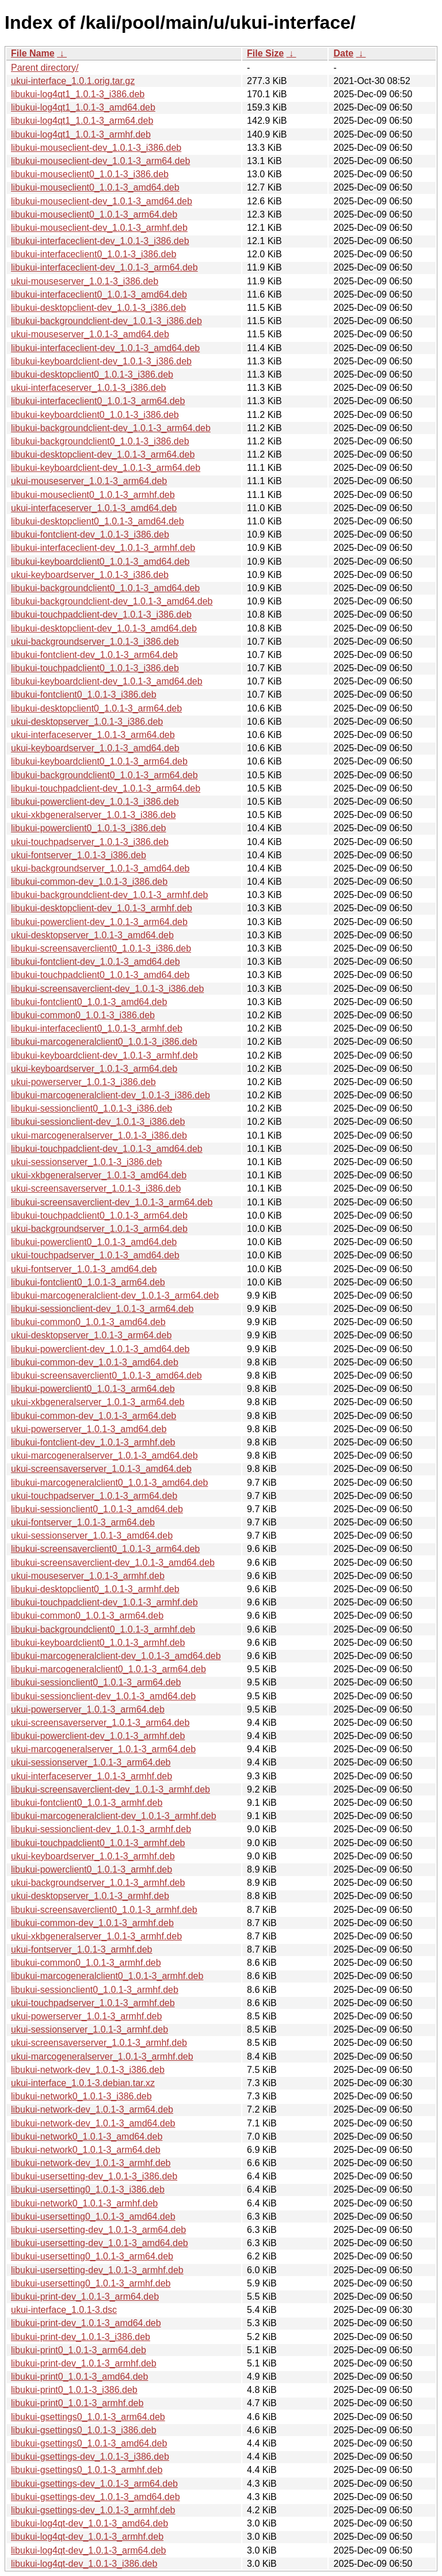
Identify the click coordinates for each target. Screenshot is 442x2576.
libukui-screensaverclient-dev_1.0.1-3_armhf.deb (110, 1789)
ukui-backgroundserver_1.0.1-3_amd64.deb (100, 868)
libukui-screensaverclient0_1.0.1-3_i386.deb (101, 948)
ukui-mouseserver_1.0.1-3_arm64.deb (89, 481)
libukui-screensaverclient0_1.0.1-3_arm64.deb (105, 1549)
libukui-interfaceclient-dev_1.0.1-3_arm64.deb (104, 267)
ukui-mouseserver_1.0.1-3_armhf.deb (88, 1576)
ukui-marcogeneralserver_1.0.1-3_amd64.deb (104, 1455)
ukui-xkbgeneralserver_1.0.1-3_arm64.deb (98, 1402)
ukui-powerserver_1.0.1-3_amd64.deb (88, 1429)
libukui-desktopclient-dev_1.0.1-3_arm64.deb (103, 454)
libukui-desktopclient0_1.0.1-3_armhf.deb (95, 1589)
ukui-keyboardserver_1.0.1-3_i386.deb (90, 575)
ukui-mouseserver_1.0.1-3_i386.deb (84, 281)
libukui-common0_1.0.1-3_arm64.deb (87, 1615)
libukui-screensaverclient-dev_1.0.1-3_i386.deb (107, 989)
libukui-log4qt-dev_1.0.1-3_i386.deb (84, 2564)
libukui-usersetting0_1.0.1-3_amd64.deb (93, 2216)
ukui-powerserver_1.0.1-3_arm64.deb (88, 1709)
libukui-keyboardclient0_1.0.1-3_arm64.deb (99, 761)
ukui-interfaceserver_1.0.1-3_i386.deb (88, 388)
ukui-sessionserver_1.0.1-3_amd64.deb (92, 1535)
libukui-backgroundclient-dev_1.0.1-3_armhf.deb (109, 895)
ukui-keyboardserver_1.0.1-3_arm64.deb (94, 1069)
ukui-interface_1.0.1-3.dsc (64, 2310)
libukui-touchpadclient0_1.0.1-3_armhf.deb (98, 1843)
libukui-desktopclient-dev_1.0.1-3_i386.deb (98, 308)
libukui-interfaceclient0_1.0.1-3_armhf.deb (96, 1028)
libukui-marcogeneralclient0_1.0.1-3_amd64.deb (109, 1482)
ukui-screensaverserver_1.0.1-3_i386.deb (96, 1188)
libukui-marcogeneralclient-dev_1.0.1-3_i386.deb (110, 1095)
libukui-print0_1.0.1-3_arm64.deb (78, 2350)
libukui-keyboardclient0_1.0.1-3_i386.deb (95, 415)
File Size (265, 53)
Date (343, 53)
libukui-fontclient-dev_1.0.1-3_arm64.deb (94, 655)
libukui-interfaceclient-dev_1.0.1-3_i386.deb (100, 241)
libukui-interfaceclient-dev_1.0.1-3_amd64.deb (105, 348)
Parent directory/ (44, 68)
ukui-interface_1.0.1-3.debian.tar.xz (83, 2083)
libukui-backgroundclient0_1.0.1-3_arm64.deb (104, 775)
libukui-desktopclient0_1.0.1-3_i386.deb (92, 374)
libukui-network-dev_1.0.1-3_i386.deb (88, 2070)
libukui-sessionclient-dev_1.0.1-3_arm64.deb (102, 1309)
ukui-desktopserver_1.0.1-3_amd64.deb (92, 935)
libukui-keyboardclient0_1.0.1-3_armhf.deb (98, 1642)
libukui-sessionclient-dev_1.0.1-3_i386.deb (98, 1122)
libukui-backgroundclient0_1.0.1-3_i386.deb (100, 441)
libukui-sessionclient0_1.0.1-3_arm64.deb (96, 1682)
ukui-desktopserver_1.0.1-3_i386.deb (87, 721)
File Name (33, 53)
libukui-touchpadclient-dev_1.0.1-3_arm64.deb (105, 788)
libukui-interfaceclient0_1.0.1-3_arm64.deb (98, 401)
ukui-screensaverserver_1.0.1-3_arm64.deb (100, 1723)
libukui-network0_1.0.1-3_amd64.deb (86, 2136)
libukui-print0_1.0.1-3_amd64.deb (79, 2376)
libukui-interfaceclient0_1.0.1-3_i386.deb (93, 254)
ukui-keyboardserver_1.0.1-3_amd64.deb (95, 748)
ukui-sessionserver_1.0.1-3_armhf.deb (89, 2029)
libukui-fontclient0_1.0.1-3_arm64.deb (88, 1282)
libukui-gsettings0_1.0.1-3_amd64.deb (89, 2443)
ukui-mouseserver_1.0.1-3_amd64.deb (90, 334)
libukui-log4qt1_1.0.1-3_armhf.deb (81, 134)
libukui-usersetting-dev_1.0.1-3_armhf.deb (97, 2270)
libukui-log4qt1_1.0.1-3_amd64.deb (83, 107)
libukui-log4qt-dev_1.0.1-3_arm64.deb (88, 2550)
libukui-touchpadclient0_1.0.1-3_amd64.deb (100, 975)
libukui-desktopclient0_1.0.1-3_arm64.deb (96, 708)
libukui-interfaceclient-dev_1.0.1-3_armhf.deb (103, 548)
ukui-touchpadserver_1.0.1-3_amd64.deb (95, 1255)
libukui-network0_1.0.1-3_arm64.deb (86, 2150)
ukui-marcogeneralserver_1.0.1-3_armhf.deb (102, 2056)
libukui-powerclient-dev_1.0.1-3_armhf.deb (98, 1736)
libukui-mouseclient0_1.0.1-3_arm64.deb (94, 214)
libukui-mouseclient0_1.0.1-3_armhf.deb (93, 495)
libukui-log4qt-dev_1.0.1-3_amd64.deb (89, 2523)
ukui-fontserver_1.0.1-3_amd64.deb (84, 1269)
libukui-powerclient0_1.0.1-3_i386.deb (88, 828)
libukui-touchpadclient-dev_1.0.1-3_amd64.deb (107, 1149)
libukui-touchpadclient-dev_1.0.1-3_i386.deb (101, 614)
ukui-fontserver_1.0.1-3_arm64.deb (83, 1522)
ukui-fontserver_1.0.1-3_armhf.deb (81, 1949)
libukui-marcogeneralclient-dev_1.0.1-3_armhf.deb (113, 1816)
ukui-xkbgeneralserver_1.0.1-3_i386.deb (93, 815)
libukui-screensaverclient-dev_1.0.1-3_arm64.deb (111, 1202)
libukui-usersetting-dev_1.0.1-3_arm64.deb (98, 2230)
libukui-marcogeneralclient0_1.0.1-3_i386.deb (104, 1042)
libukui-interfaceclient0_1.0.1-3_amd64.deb (99, 294)
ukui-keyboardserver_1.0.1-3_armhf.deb (93, 1856)
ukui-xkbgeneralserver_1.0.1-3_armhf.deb (96, 1936)
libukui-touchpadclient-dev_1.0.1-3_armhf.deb (104, 1602)
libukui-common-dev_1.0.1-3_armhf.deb (92, 1923)
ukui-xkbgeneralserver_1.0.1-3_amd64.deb (98, 1175)
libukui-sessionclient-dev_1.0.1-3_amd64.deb (103, 1696)
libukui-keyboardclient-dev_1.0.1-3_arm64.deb (105, 468)
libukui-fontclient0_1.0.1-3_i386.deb (84, 694)
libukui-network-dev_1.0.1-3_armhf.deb (90, 2163)
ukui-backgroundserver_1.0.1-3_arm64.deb (99, 1229)
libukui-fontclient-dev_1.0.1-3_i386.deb (90, 534)
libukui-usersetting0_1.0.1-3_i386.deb (88, 2189)
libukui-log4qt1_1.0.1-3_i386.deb (77, 94)
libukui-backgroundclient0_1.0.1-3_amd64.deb (105, 588)
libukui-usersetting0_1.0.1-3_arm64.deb (92, 2256)
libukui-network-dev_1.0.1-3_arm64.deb (92, 2109)
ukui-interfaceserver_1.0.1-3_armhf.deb (91, 1776)
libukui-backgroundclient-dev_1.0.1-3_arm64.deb (111, 428)
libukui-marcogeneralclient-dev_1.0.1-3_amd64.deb (116, 1656)
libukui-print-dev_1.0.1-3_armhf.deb (84, 2363)
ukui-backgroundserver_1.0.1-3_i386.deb (95, 641)
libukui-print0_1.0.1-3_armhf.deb (77, 2403)
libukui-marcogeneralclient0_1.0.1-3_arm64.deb (108, 1669)
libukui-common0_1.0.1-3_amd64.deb (88, 1322)
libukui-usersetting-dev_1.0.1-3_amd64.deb (99, 2243)
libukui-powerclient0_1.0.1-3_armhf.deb (91, 1869)
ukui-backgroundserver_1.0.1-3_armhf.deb (98, 1883)
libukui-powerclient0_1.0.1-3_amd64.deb (94, 1242)
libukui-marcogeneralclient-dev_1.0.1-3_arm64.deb (115, 1295)
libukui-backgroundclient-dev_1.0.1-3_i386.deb (106, 321)
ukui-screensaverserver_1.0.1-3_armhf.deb (99, 2043)
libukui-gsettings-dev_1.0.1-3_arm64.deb (94, 2484)
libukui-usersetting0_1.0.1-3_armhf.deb (91, 2283)
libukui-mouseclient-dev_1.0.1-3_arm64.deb (100, 161)
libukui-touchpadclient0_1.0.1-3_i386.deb (95, 668)
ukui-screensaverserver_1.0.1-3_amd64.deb (101, 1469)
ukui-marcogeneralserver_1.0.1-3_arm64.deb (103, 1749)
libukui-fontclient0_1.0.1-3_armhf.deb (86, 1803)
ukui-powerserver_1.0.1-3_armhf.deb (86, 2016)
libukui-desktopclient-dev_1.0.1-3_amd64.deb (104, 628)
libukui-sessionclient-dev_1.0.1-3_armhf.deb (101, 1829)
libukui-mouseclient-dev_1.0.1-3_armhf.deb (99, 228)
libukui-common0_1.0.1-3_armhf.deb (86, 1963)
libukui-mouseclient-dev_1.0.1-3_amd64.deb (101, 201)
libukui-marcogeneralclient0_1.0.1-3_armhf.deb (107, 1976)
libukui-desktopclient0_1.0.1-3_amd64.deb (97, 521)
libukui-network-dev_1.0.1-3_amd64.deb (93, 2123)
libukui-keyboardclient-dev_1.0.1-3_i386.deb (101, 361)
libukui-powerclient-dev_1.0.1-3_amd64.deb (100, 1349)
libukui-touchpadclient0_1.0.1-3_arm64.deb (99, 1215)
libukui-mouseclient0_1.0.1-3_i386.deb (90, 174)
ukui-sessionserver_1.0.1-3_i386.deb (86, 1162)
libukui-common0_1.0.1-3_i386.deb (83, 1015)
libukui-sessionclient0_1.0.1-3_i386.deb (91, 1108)
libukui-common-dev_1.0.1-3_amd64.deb (94, 1362)
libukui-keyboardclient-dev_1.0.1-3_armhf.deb (104, 1055)
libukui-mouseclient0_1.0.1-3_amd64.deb (95, 187)
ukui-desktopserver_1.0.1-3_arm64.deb (91, 1335)
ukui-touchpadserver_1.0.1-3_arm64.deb (94, 1496)
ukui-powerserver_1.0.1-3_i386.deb (83, 1082)
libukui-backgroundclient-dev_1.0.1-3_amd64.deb (111, 601)
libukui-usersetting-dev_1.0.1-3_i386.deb (94, 2176)
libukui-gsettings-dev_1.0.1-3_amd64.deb (95, 2497)
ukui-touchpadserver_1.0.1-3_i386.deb (90, 842)
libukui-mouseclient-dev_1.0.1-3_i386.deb (96, 148)
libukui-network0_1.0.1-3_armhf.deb (84, 2203)
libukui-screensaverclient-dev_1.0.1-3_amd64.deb (113, 1562)
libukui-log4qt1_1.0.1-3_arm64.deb (82, 120)
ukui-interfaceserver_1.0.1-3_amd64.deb (94, 508)
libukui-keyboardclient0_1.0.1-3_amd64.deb (100, 561)
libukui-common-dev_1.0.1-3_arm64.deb (93, 1416)
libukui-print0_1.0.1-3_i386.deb (74, 2390)
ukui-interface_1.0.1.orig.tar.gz (73, 81)
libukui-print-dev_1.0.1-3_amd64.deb (86, 2323)
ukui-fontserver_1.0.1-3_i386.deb (78, 855)
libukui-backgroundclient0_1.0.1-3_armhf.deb (103, 1629)
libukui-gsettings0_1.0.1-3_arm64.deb (88, 2417)
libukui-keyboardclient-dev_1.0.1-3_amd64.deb (107, 681)
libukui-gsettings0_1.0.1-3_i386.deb (84, 2430)
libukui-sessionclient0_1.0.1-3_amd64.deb (97, 1509)
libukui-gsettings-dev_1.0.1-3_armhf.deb (93, 2510)
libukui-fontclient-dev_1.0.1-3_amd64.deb (95, 962)
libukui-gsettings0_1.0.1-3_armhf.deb (86, 2470)
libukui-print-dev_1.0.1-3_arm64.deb (85, 2296)
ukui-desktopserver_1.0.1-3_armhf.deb (90, 1896)
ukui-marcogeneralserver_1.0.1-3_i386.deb (99, 1135)
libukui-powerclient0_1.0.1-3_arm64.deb (93, 1389)
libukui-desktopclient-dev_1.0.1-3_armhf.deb (101, 908)
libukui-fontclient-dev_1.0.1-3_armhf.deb (93, 1442)
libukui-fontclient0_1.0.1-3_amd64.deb (89, 1002)
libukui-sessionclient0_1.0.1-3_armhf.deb (94, 1990)
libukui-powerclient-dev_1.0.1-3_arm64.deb (99, 922)
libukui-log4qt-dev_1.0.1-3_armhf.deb (87, 2536)
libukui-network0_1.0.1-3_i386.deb (81, 2096)
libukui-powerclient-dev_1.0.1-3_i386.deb (95, 801)
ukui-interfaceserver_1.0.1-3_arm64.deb (93, 735)
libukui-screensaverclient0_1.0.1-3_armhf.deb (104, 1910)
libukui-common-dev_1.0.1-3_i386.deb (89, 881)
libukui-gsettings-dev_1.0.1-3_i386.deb (90, 2456)
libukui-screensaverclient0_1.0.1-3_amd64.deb (106, 1375)
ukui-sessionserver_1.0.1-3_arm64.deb (90, 1762)
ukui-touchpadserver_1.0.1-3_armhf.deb (93, 2003)
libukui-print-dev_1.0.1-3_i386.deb (80, 2337)
